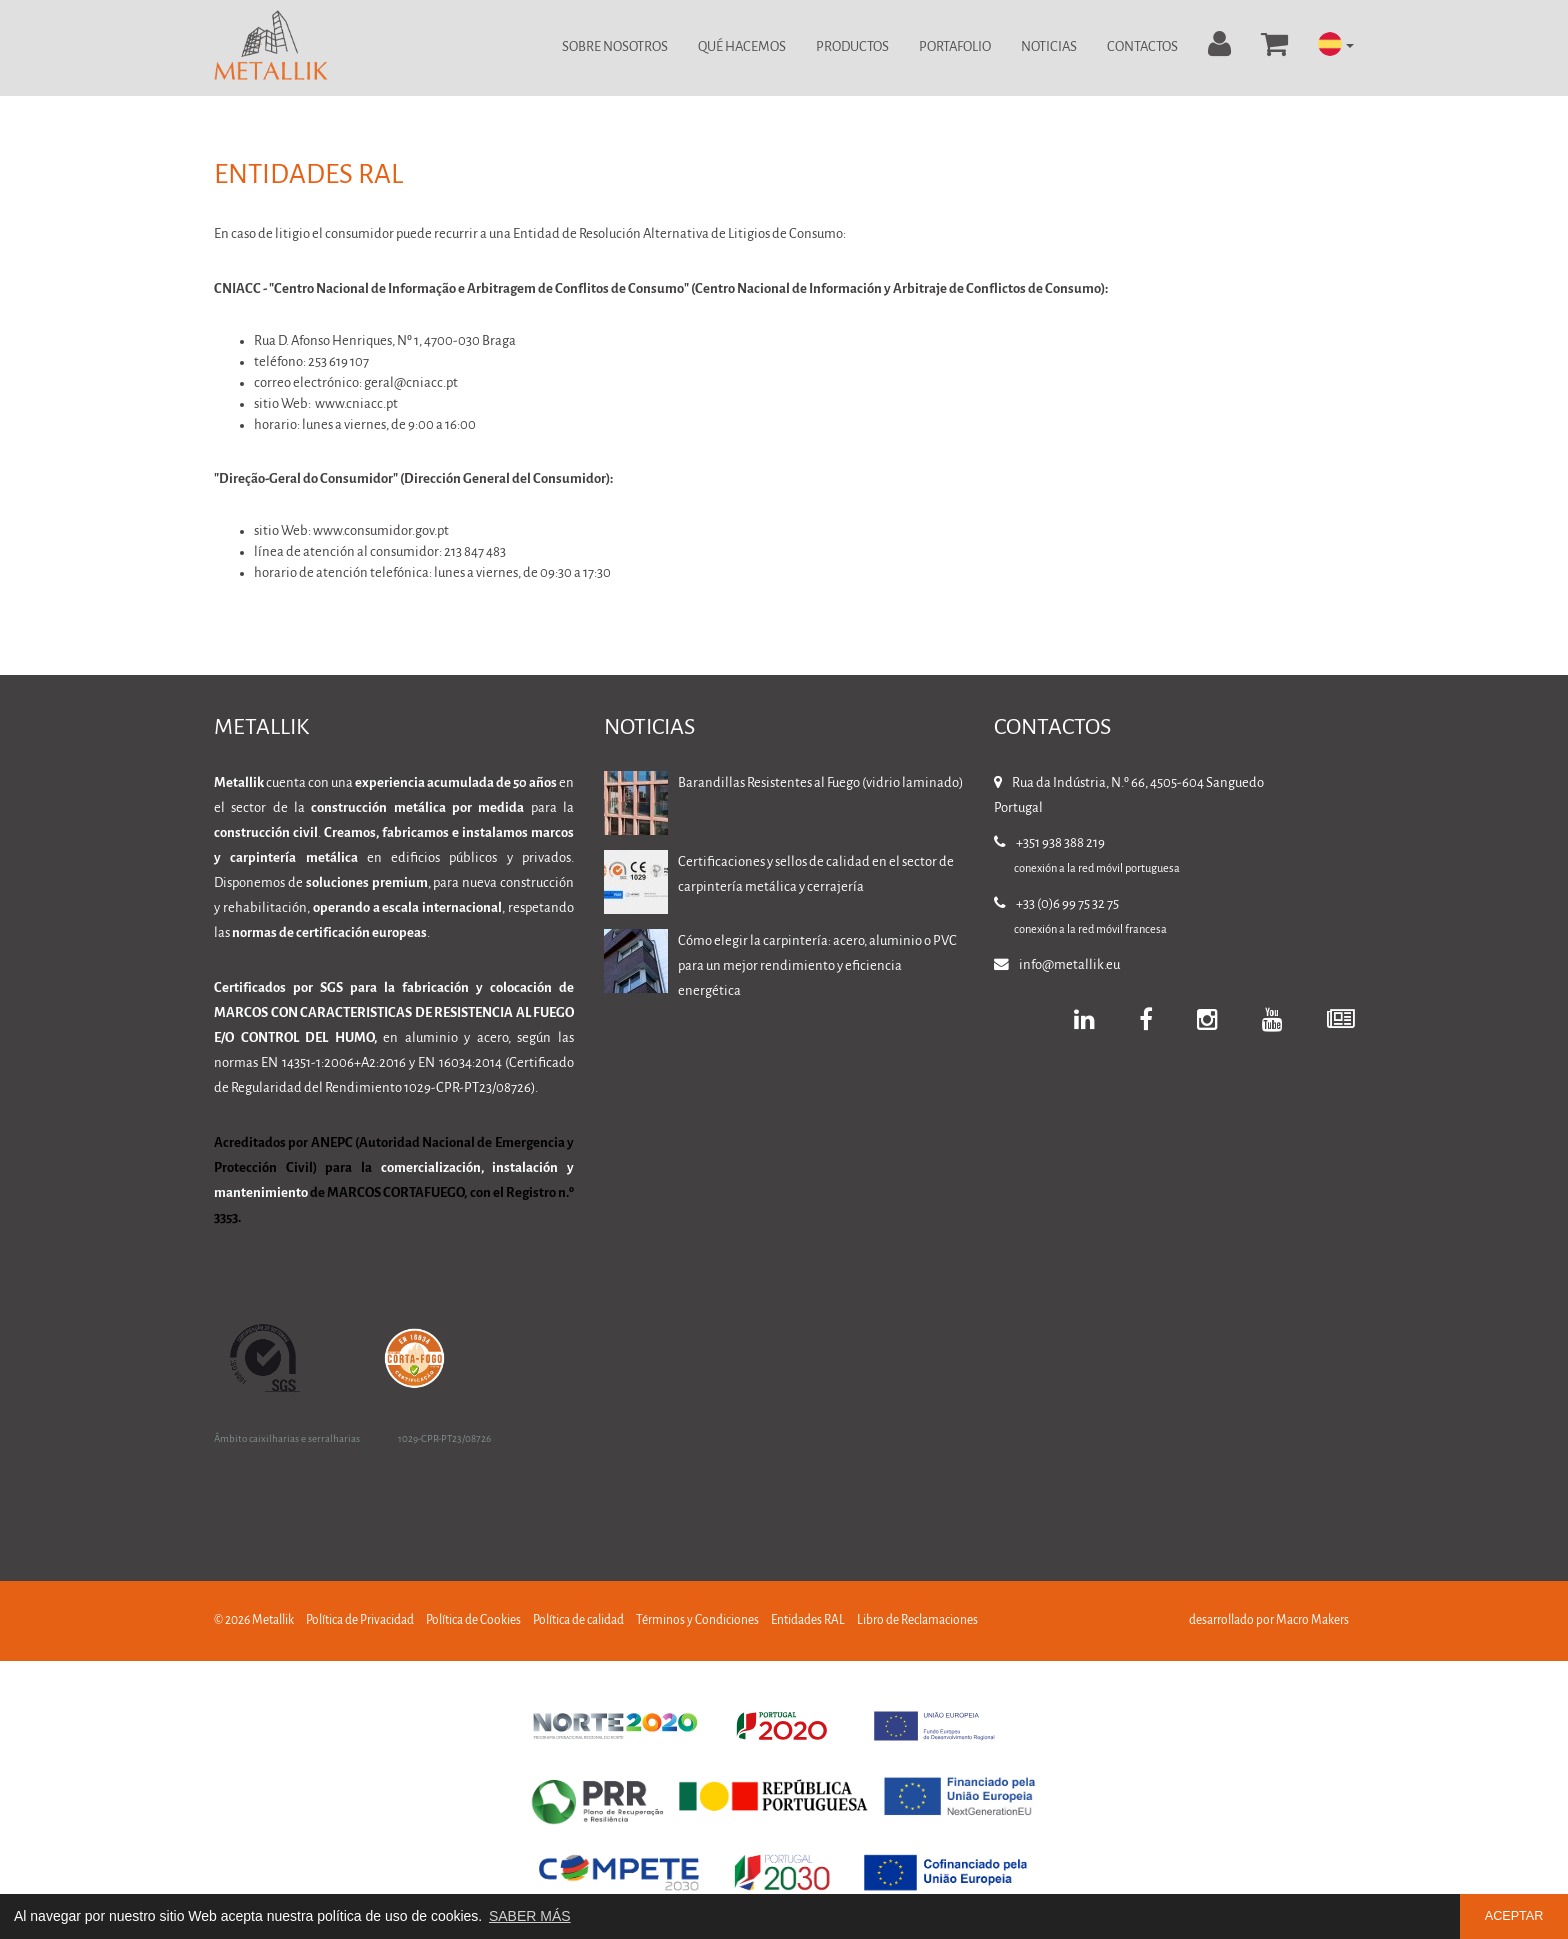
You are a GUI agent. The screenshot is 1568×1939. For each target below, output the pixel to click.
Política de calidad (578, 1620)
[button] (1336, 45)
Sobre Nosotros (615, 47)
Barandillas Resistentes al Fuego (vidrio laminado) (820, 783)
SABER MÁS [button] (530, 1916)
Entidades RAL (808, 1620)
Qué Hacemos (742, 47)
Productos (852, 47)
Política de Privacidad (360, 1620)
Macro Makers (1312, 1620)
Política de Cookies (473, 1620)
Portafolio (955, 47)
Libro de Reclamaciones (917, 1620)
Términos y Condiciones (697, 1620)
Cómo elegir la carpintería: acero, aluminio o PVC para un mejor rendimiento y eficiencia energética (817, 966)
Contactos (1142, 47)
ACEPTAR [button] (1514, 1916)
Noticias (1049, 47)
